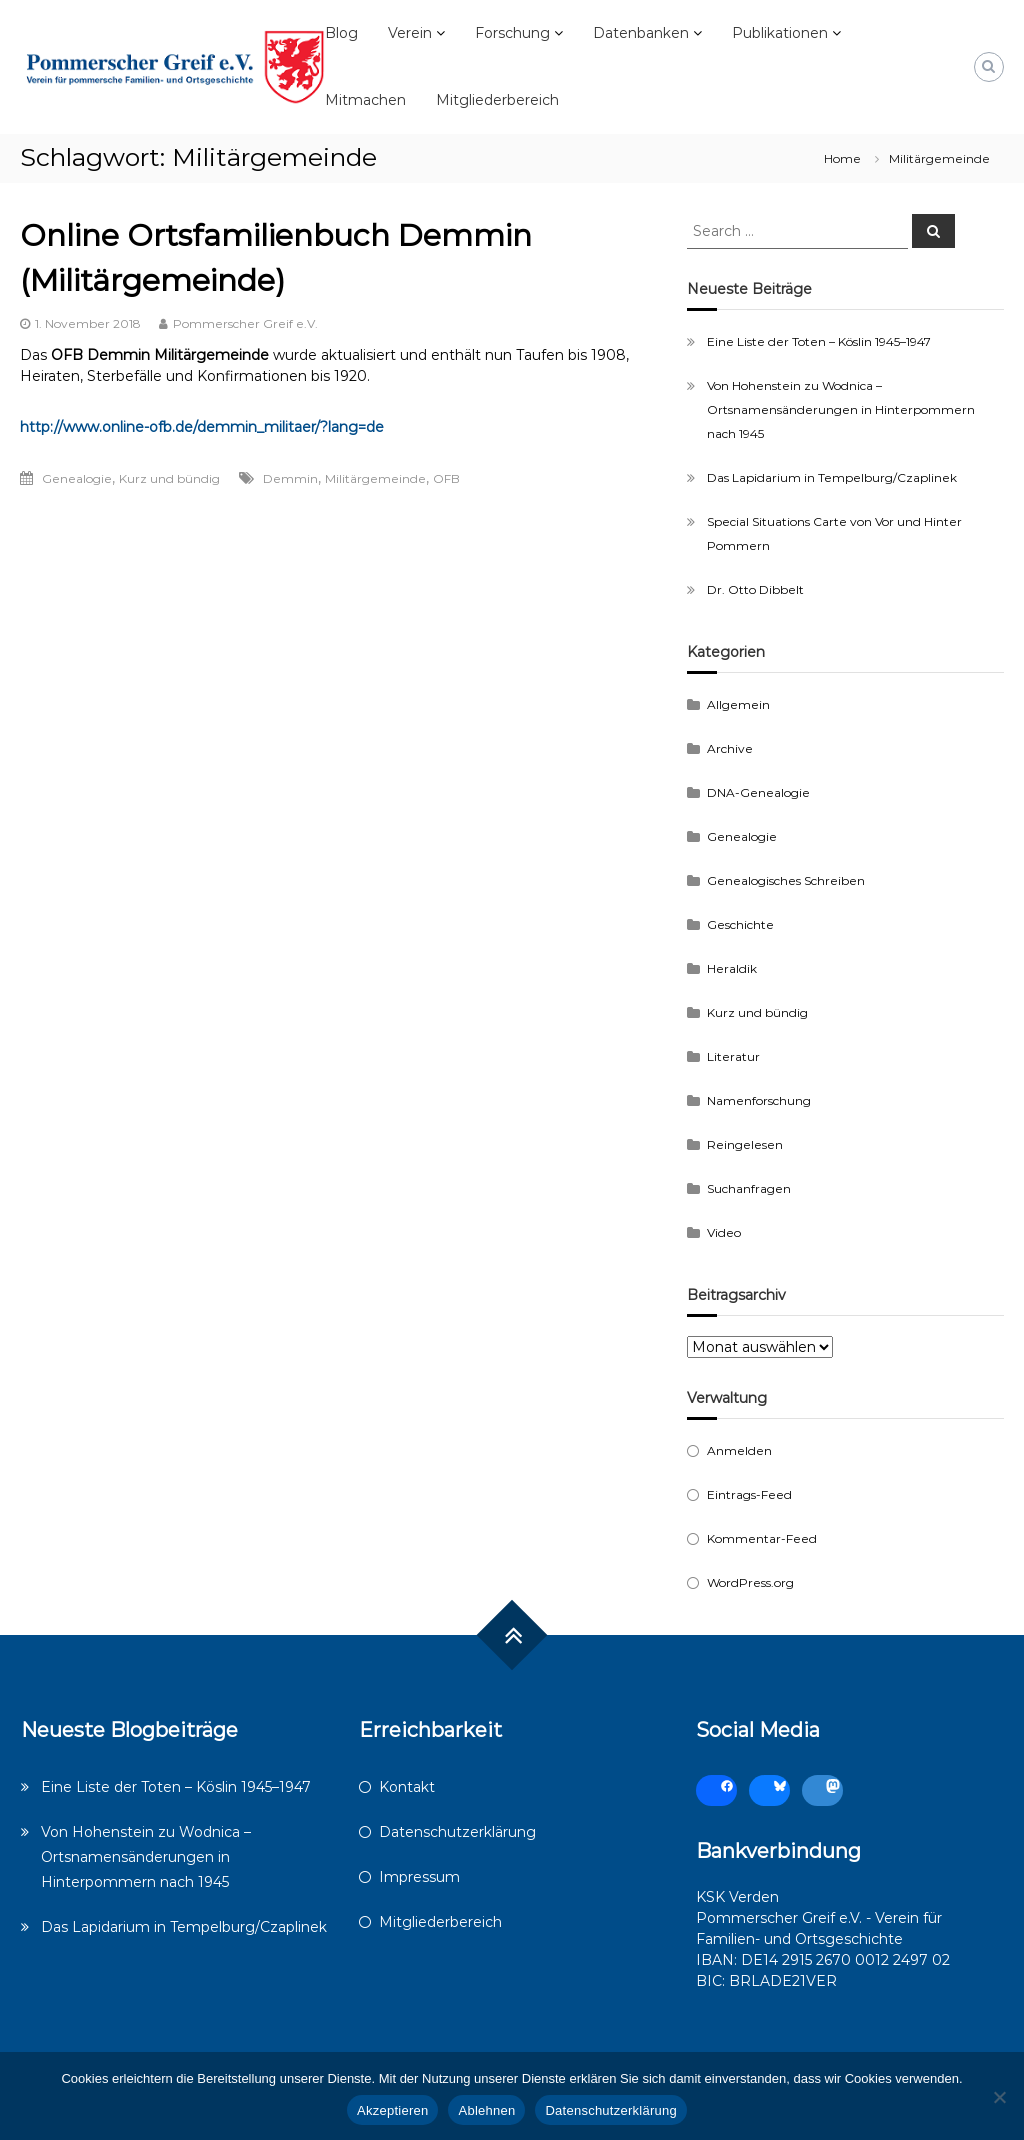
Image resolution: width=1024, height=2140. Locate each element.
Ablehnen (486, 2110)
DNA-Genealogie (758, 792)
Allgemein (738, 704)
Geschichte (740, 924)
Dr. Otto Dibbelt (755, 589)
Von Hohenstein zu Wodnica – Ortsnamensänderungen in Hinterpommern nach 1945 (841, 409)
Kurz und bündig (169, 478)
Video (724, 1232)
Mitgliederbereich (497, 100)
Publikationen (780, 33)
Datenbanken (641, 33)
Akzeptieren (392, 2110)
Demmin (290, 478)
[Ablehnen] (999, 2097)
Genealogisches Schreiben (786, 880)
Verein (410, 33)
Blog (341, 33)
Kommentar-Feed (762, 1538)
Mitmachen (365, 100)
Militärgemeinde (375, 478)
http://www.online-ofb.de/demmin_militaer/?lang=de (202, 427)
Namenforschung (759, 1100)
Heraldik (732, 968)
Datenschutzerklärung (457, 1832)
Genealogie (77, 478)
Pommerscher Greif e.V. (245, 323)
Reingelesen (745, 1144)
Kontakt (407, 1787)
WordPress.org (750, 1582)
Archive (730, 748)
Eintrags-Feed (749, 1494)
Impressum (419, 1877)
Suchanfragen (749, 1188)
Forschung (512, 33)
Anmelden (739, 1450)
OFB (446, 478)
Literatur (733, 1056)
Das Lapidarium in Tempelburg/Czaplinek (832, 477)
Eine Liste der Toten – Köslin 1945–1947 (819, 341)
